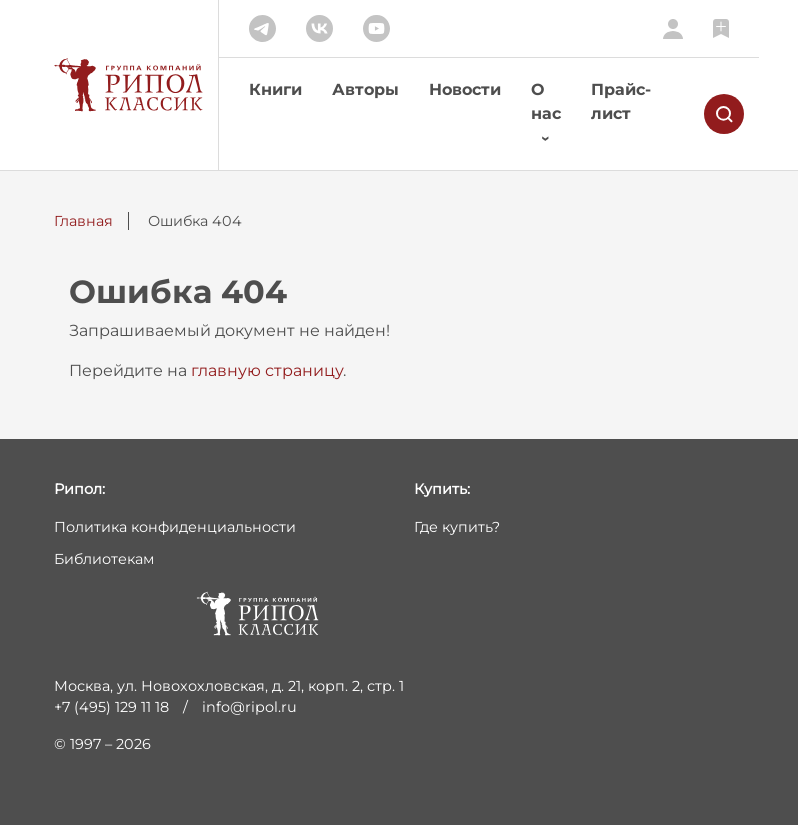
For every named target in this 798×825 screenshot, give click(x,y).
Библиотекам (104, 559)
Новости (465, 89)
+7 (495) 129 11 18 (111, 707)
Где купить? (457, 527)
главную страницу (267, 370)
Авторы (365, 89)
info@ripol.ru (249, 707)
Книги (275, 89)
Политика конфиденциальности (175, 527)
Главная (83, 221)
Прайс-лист (621, 101)
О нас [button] (546, 101)
